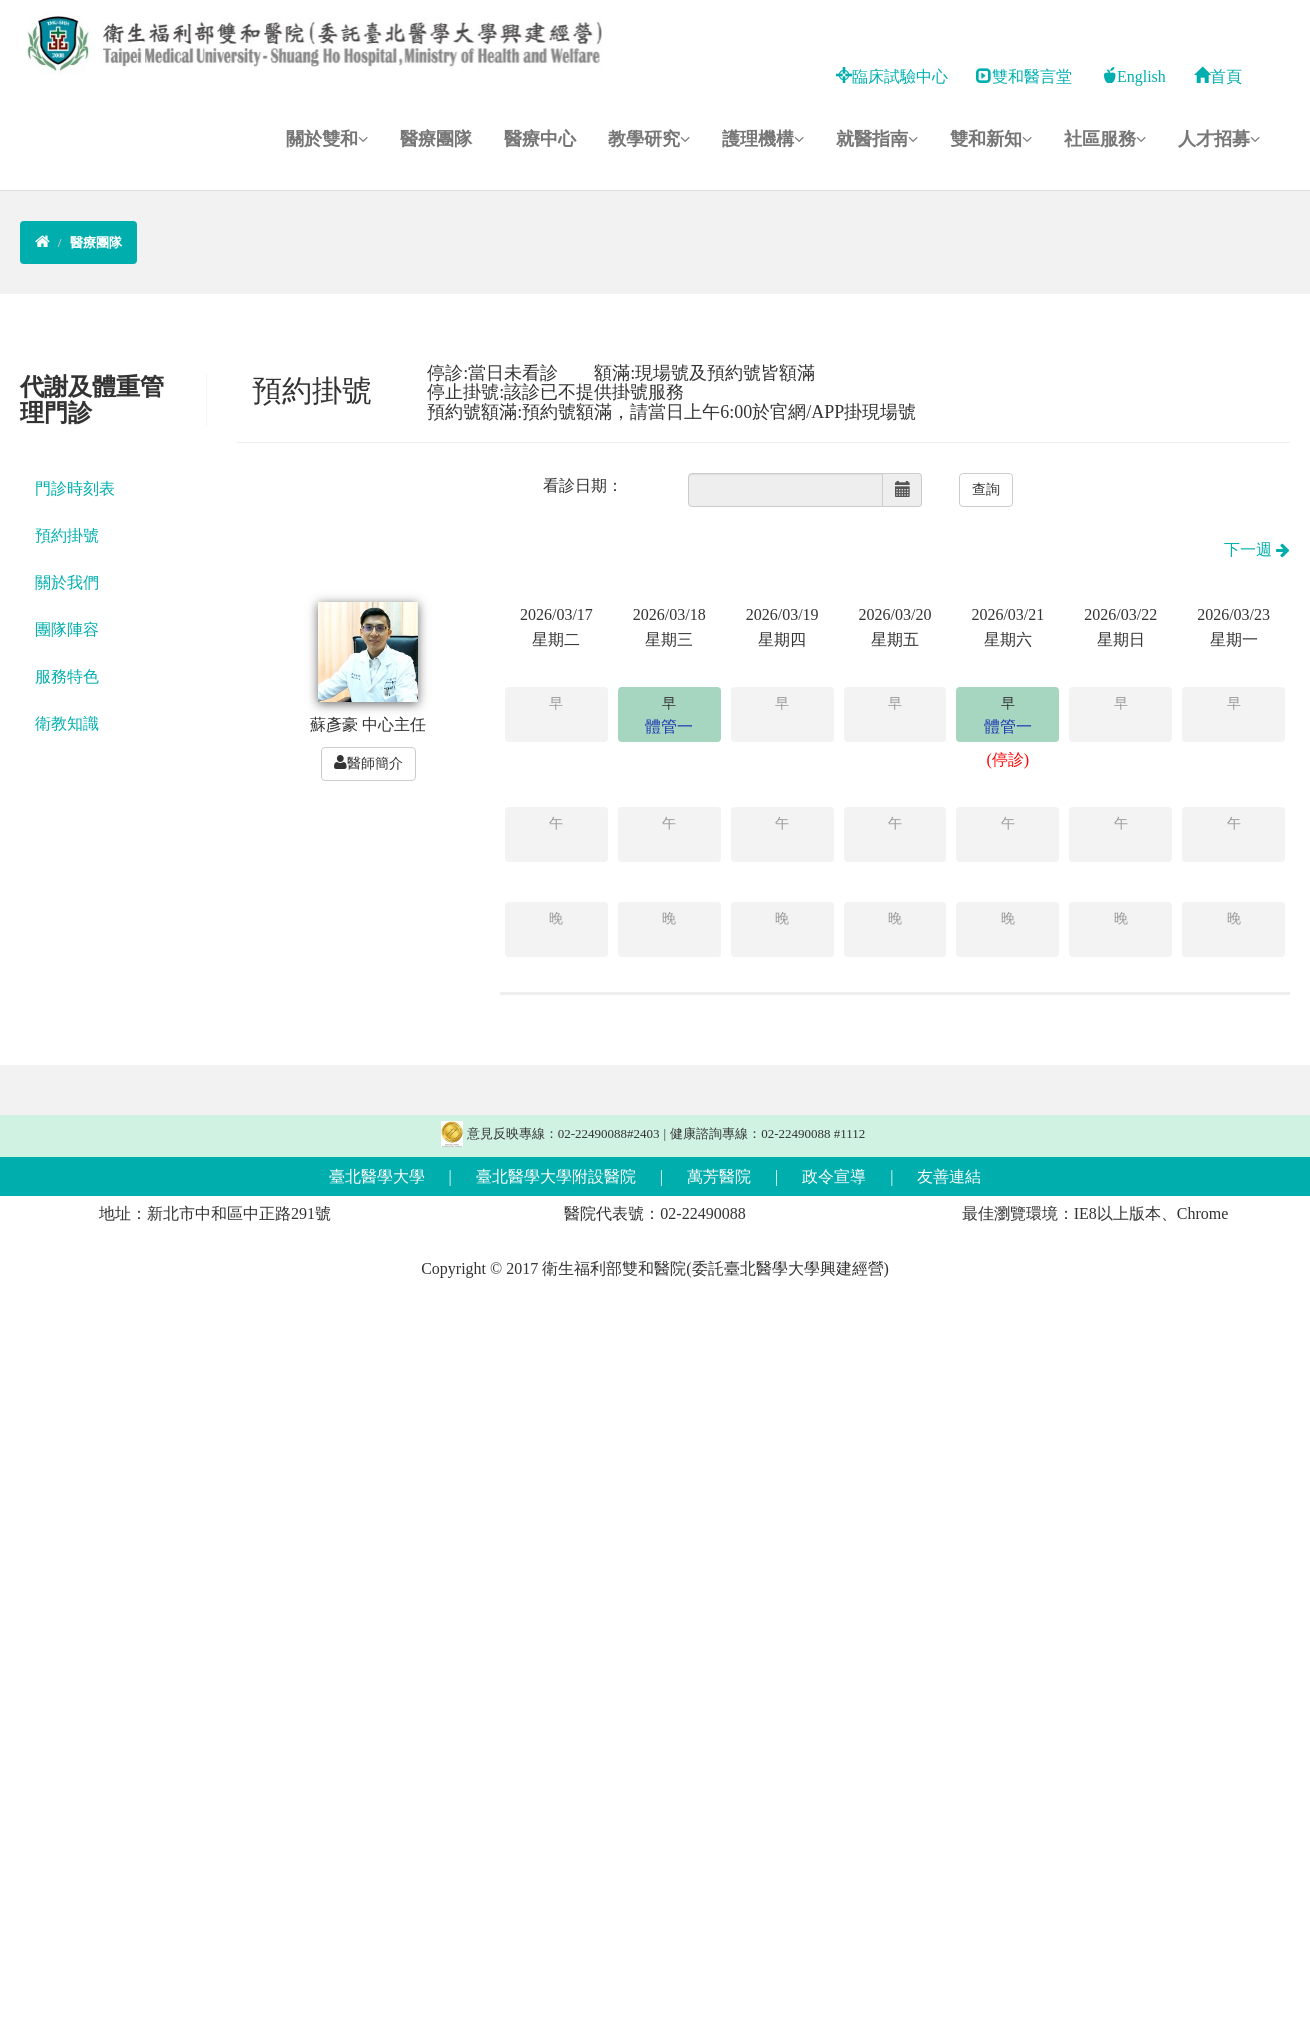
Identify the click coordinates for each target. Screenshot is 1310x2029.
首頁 (1218, 76)
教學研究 (649, 139)
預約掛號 (67, 535)
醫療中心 (540, 139)
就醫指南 (877, 139)
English (1133, 76)
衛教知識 (67, 723)
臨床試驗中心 (892, 76)
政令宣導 (834, 1176)
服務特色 (67, 676)
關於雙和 (327, 139)
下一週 (1257, 549)
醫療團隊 (436, 139)
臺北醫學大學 (377, 1176)
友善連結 (949, 1176)
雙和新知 (991, 139)
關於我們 (67, 582)
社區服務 (1105, 139)
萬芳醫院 (719, 1176)
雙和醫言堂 (1024, 76)
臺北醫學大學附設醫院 (556, 1176)
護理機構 (763, 139)
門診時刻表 (75, 488)
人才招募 (1219, 139)
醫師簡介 (368, 763)
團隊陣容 (67, 629)
